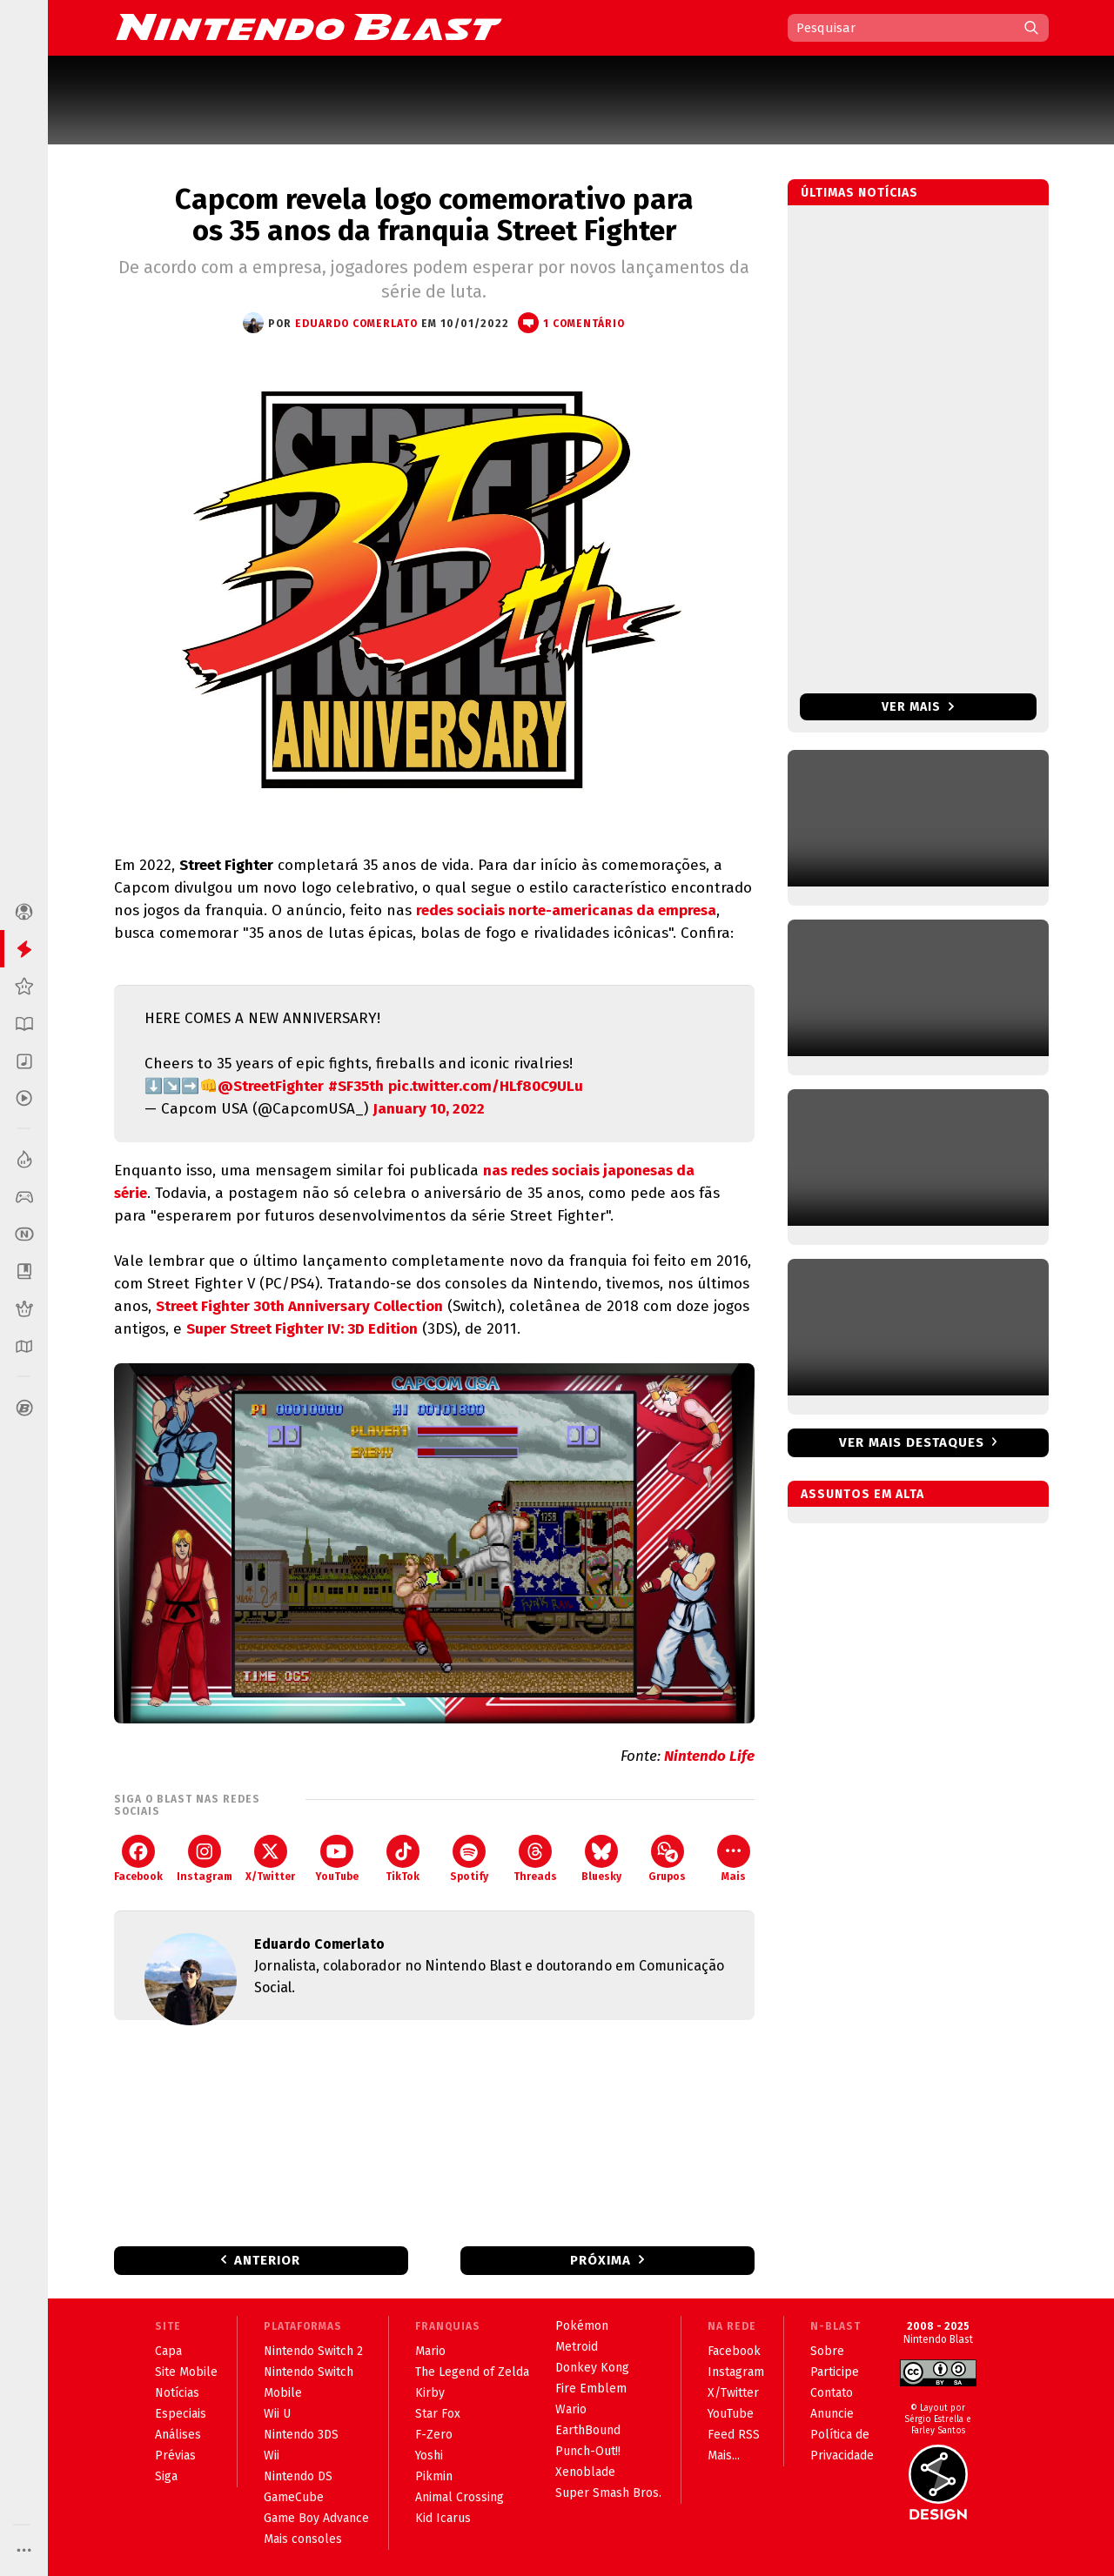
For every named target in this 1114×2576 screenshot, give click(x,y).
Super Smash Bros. (608, 2493)
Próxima (600, 2260)
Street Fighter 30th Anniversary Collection (299, 1306)
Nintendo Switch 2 (313, 2351)
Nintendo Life (709, 1756)
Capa (168, 2351)
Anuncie (832, 2413)
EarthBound (588, 2430)
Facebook (138, 1859)
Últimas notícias (859, 192)
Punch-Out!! (588, 2451)
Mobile (283, 2392)
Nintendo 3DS (301, 2434)
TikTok (402, 1859)
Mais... (724, 2455)
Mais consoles (303, 2539)
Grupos (667, 1859)
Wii (271, 2455)
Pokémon (581, 2325)
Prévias (175, 2455)
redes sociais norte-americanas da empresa (566, 910)
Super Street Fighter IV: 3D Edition (302, 1329)
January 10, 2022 (428, 1109)
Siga (166, 2476)
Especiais (180, 2413)
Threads (535, 1859)
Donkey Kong (592, 2367)
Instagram (204, 1859)
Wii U (277, 2413)
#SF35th (356, 1086)
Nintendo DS (298, 2476)
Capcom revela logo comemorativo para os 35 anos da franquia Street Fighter (434, 215)
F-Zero (434, 2434)
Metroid (576, 2346)
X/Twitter (270, 1859)
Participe (834, 2372)
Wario (571, 2409)
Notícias (177, 2392)
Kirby (430, 2392)
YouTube (337, 1859)
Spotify (469, 1859)
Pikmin (434, 2476)
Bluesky (601, 1859)
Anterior (267, 2260)
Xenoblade (585, 2472)
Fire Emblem (591, 2388)
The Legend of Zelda (472, 2372)
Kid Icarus (443, 2518)
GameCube (294, 2497)
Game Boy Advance (316, 2518)
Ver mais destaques (911, 1442)
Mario (430, 2351)
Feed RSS (734, 2434)
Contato (831, 2392)
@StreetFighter (271, 1086)
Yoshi (429, 2455)
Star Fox (437, 2413)
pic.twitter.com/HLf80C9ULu (485, 1086)
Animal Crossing (459, 2497)
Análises (178, 2434)
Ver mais (918, 706)
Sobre (827, 2351)
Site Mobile (186, 2372)
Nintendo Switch (308, 2372)
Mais (733, 1859)
